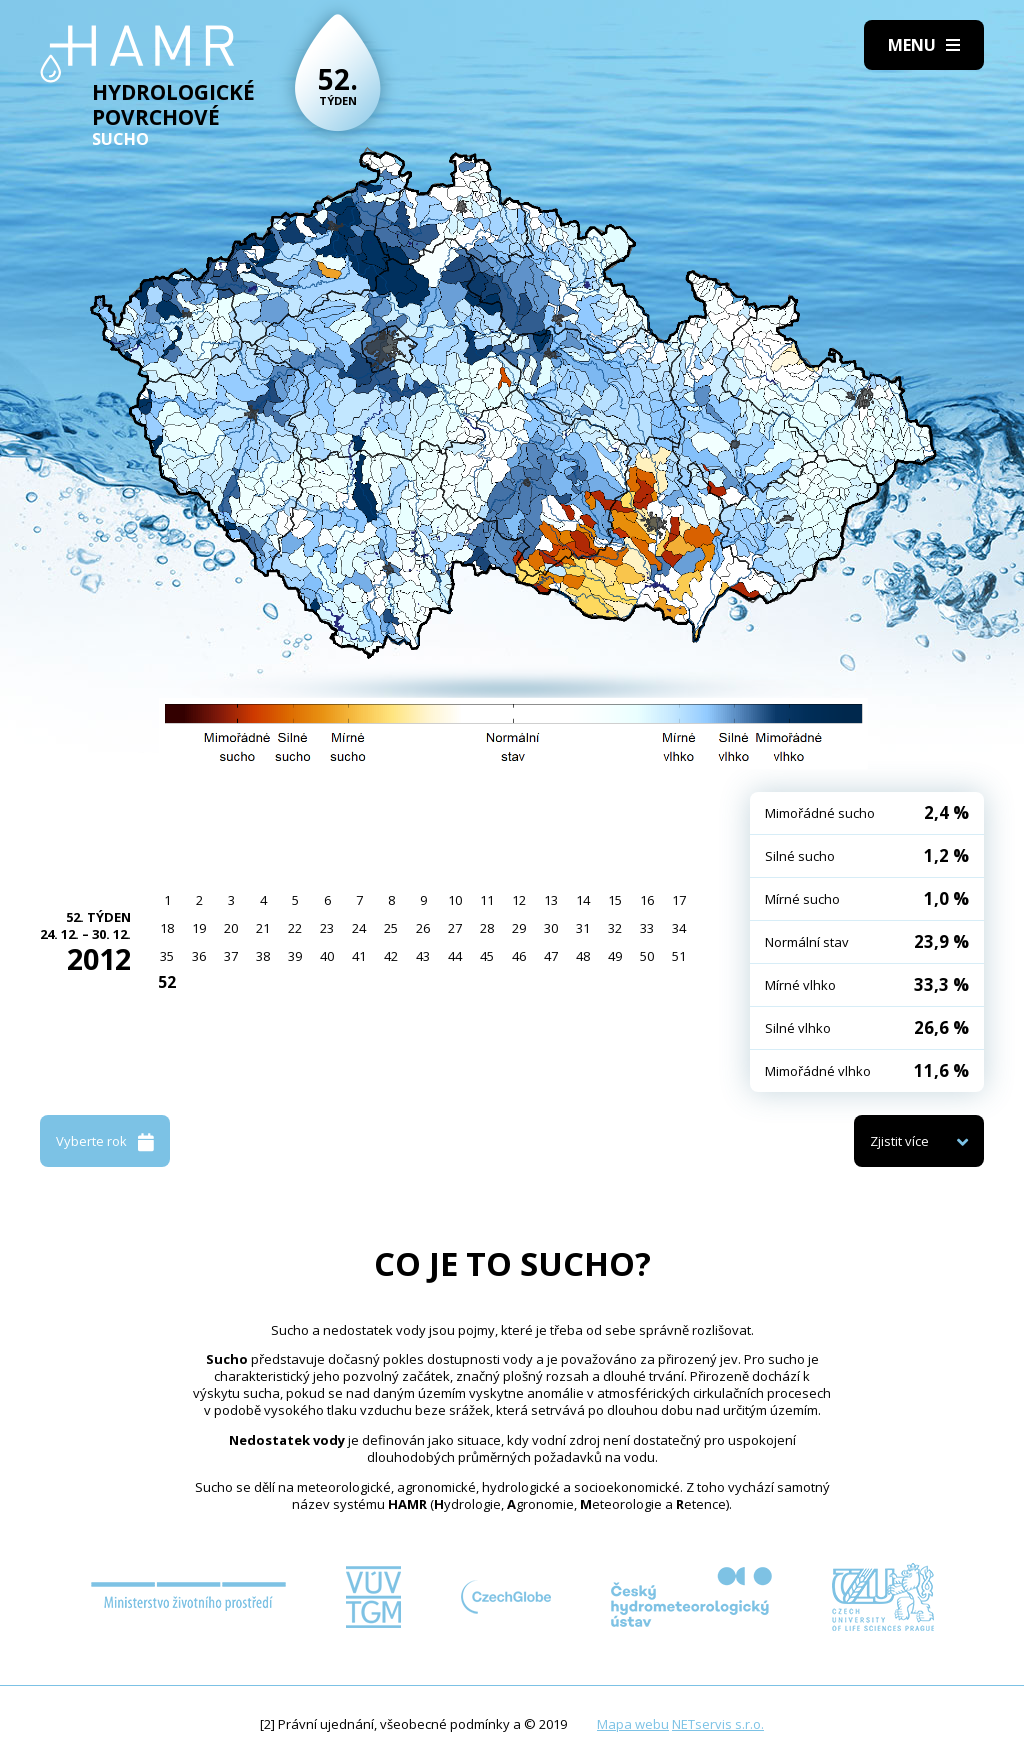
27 (455, 928)
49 (615, 956)
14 (583, 900)
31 (583, 928)
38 (263, 956)
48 (583, 956)
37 (231, 956)
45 (487, 956)
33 (647, 928)
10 (455, 900)
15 (615, 900)
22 (295, 928)
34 (679, 928)
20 (231, 928)
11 (487, 900)
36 (199, 956)
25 (391, 928)
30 (551, 928)
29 (519, 928)
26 (423, 928)
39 (295, 956)
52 (167, 982)
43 (423, 956)
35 (167, 956)
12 (519, 900)
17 (679, 900)
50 (647, 956)
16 (647, 900)
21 (263, 928)
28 (487, 928)
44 (455, 956)
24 (359, 928)
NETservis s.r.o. (718, 1724)
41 (359, 956)
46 (519, 956)
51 (679, 956)
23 (327, 928)
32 (615, 928)
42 (391, 956)
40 (327, 956)
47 (551, 956)
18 (167, 928)
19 (199, 928)
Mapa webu (633, 1724)
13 (551, 900)
